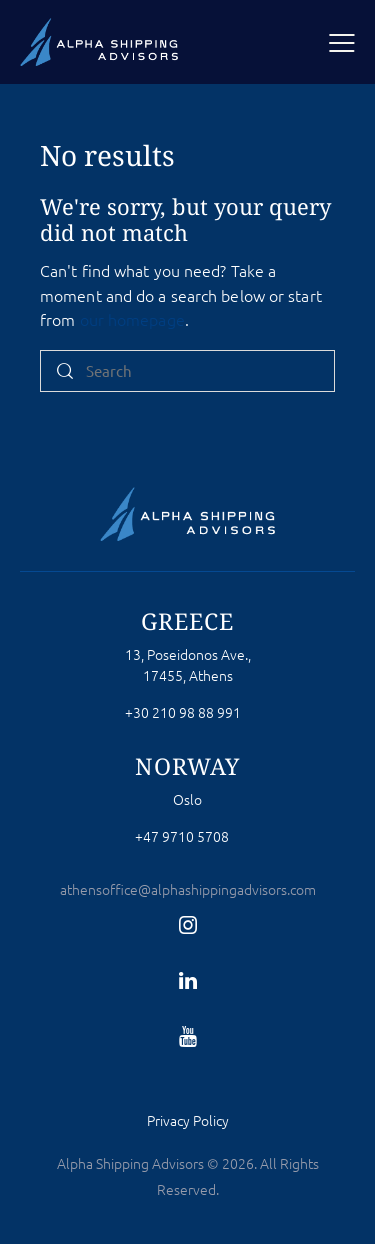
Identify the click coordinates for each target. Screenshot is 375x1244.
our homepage (132, 319)
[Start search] (65, 371)
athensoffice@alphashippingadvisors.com (188, 889)
